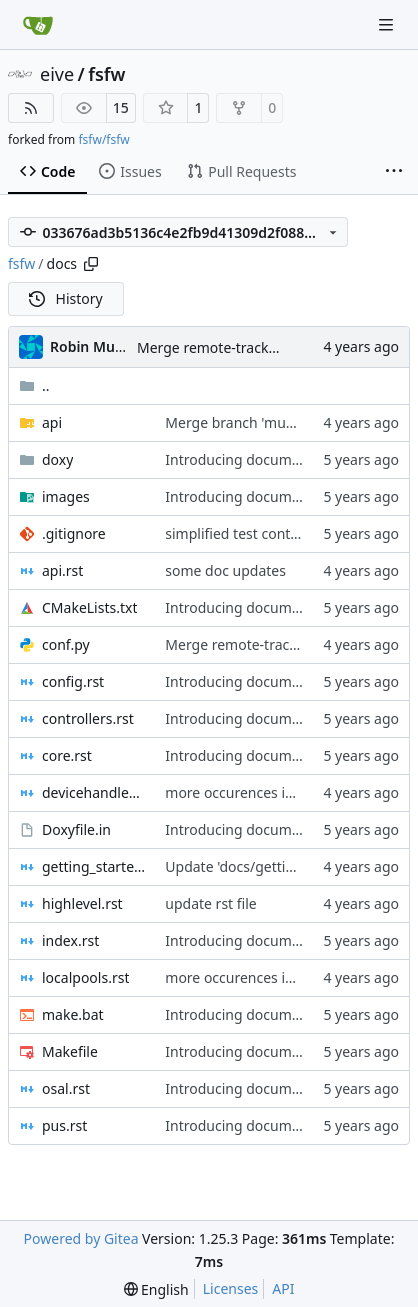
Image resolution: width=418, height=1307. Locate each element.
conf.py (66, 644)
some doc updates (225, 570)
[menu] (156, 1289)
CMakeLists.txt (89, 607)
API (283, 1288)
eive (57, 74)
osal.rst (66, 1088)
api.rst (62, 570)
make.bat (73, 1014)
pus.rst (64, 1125)
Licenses (231, 1288)
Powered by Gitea (81, 1238)
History (66, 298)
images (66, 496)
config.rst (73, 681)
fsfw (106, 74)
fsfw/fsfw (103, 139)
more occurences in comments (266, 792)
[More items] (394, 172)
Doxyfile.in (76, 829)
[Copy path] (91, 264)
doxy (57, 459)
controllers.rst (88, 718)
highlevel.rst (82, 903)
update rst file (210, 903)
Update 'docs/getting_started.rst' (272, 866)
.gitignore (74, 533)
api (52, 422)
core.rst (67, 755)
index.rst (70, 940)
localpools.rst (85, 977)
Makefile (70, 1051)
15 (121, 107)
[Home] (38, 25)
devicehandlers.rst (93, 792)
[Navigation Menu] (388, 24)
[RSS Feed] (31, 108)
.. (34, 385)
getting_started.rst (93, 866)
